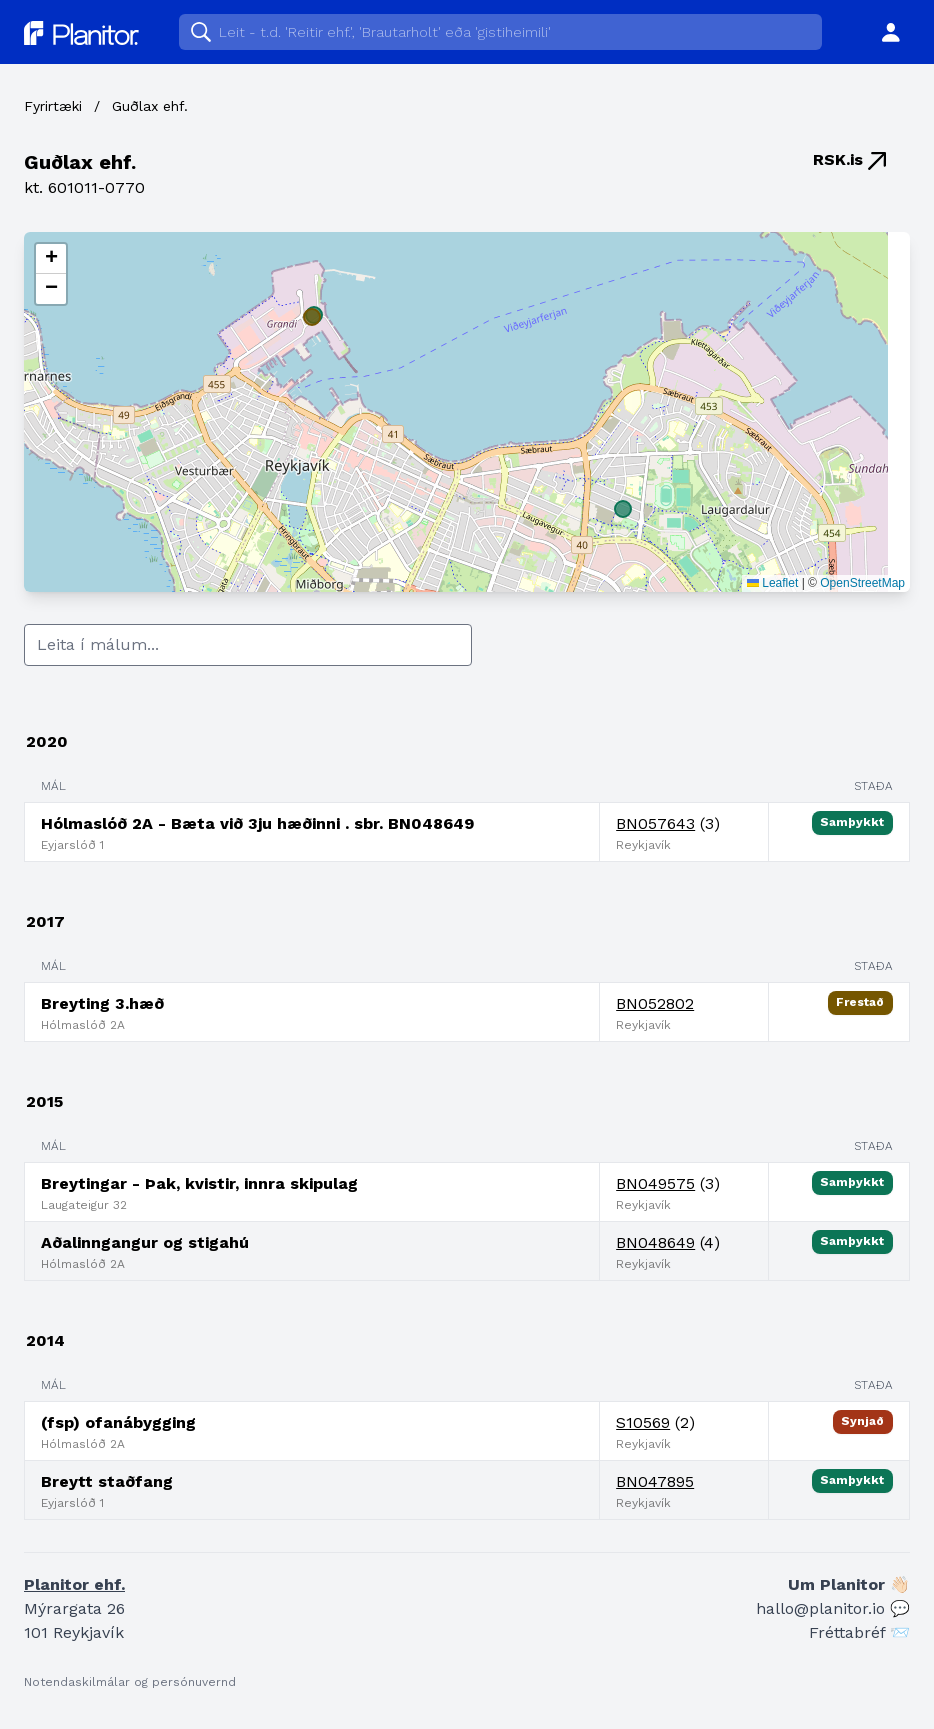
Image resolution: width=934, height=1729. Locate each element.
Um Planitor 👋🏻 (849, 1584)
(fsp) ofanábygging (118, 1422)
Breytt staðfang (107, 1481)
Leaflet (772, 583)
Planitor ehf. (74, 1584)
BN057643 (655, 823)
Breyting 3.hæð (102, 1003)
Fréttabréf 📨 (859, 1632)
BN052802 (655, 1003)
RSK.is (849, 159)
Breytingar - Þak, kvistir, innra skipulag (199, 1183)
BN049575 (655, 1183)
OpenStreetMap (862, 583)
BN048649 (655, 1242)
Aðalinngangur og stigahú (145, 1242)
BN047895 (655, 1481)
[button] (51, 259)
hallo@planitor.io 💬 (833, 1608)
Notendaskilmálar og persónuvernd (130, 1682)
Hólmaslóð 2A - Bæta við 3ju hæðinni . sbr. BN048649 (257, 823)
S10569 (643, 1422)
